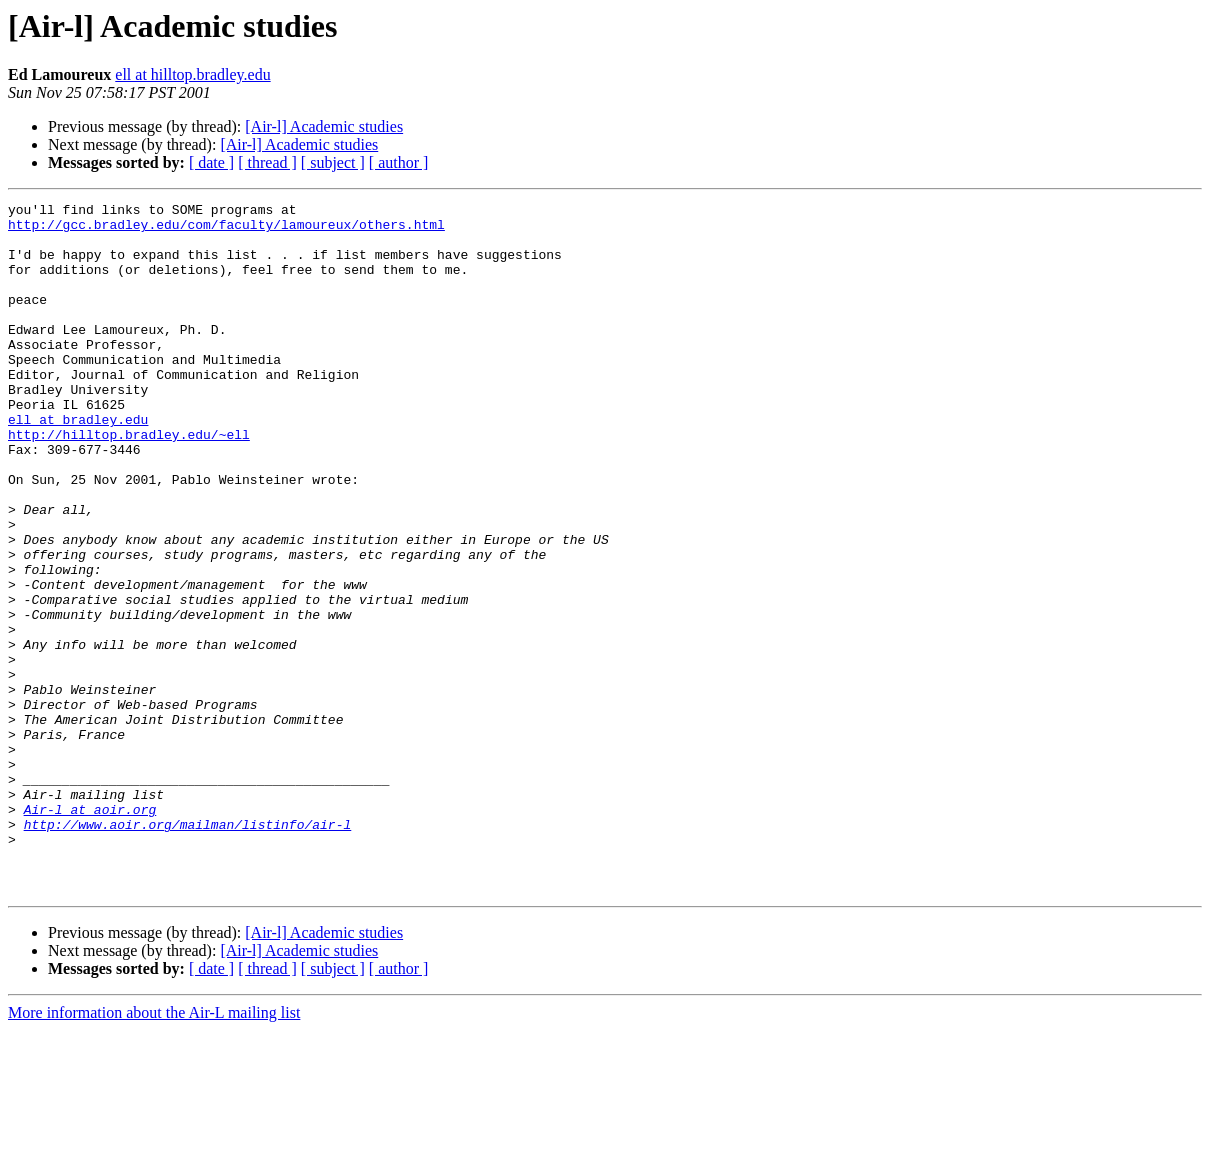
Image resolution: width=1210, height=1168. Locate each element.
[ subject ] (333, 162)
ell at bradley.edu (78, 464)
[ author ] (399, 162)
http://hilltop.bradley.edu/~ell (129, 482)
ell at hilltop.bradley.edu (192, 74)
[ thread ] (267, 162)
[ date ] (211, 162)
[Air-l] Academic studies (324, 126)
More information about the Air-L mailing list (154, 1150)
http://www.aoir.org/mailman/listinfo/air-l (188, 950)
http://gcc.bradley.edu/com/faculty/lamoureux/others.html (226, 230)
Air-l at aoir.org (90, 932)
